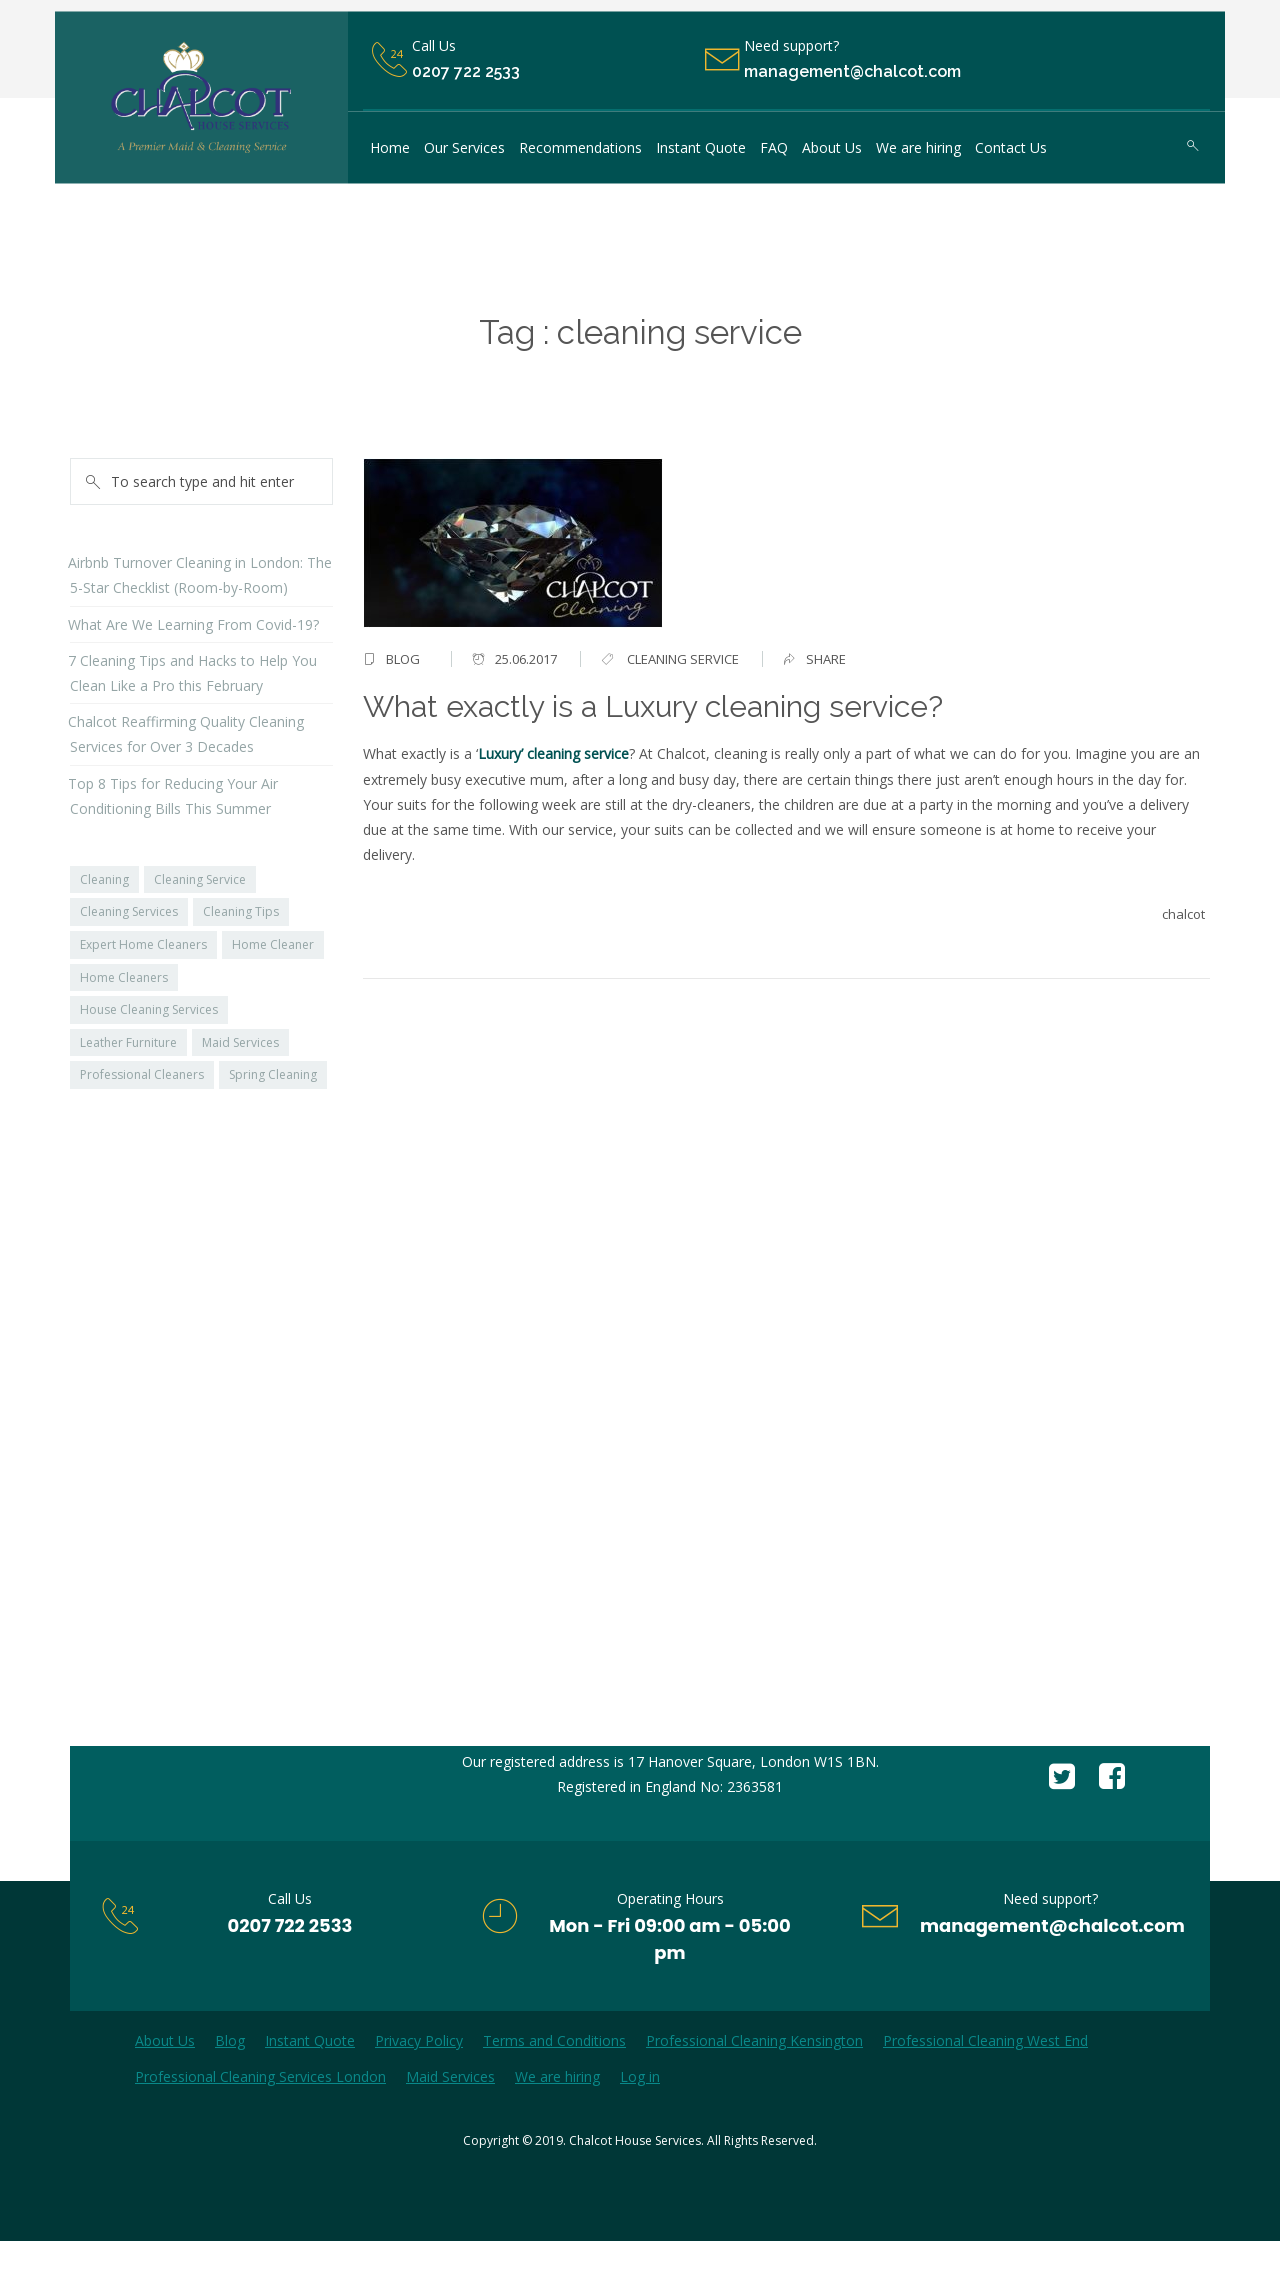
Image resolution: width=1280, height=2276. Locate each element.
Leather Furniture (128, 1042)
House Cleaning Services (149, 1009)
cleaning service (683, 659)
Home (578, 374)
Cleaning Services (129, 911)
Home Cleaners (124, 977)
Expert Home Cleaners (143, 944)
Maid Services (240, 1042)
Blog (403, 659)
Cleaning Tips (241, 911)
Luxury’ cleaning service (553, 753)
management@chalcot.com (1052, 1925)
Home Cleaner (273, 944)
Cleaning (104, 879)
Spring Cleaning (273, 1074)
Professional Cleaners (142, 1074)
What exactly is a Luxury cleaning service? (653, 706)
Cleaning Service (200, 879)
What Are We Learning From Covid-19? (193, 624)
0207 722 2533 (466, 72)
